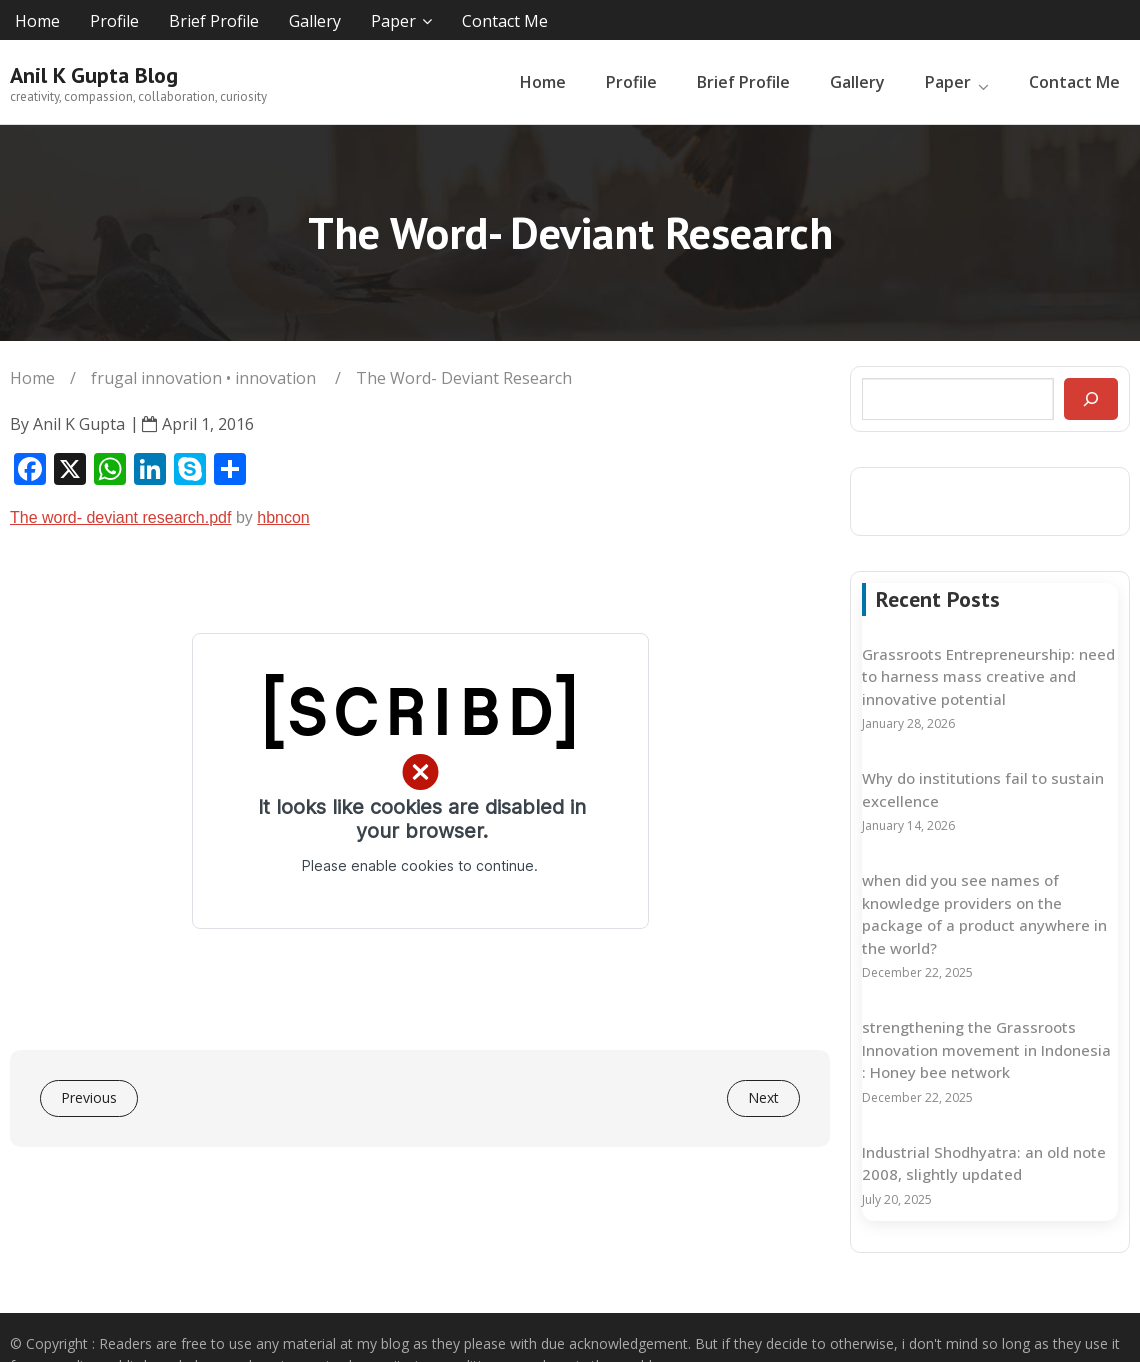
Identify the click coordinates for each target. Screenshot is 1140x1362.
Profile (114, 21)
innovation (275, 378)
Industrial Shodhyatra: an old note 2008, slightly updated (984, 1163)
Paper (393, 21)
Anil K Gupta (79, 424)
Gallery (315, 21)
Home (37, 21)
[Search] (1091, 399)
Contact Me (505, 21)
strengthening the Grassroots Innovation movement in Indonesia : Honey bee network (986, 1049)
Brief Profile (214, 21)
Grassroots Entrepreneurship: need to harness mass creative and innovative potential (988, 676)
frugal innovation (156, 378)
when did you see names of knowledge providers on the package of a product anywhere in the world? (984, 914)
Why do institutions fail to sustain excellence (983, 789)
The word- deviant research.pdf (120, 517)
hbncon (283, 517)
